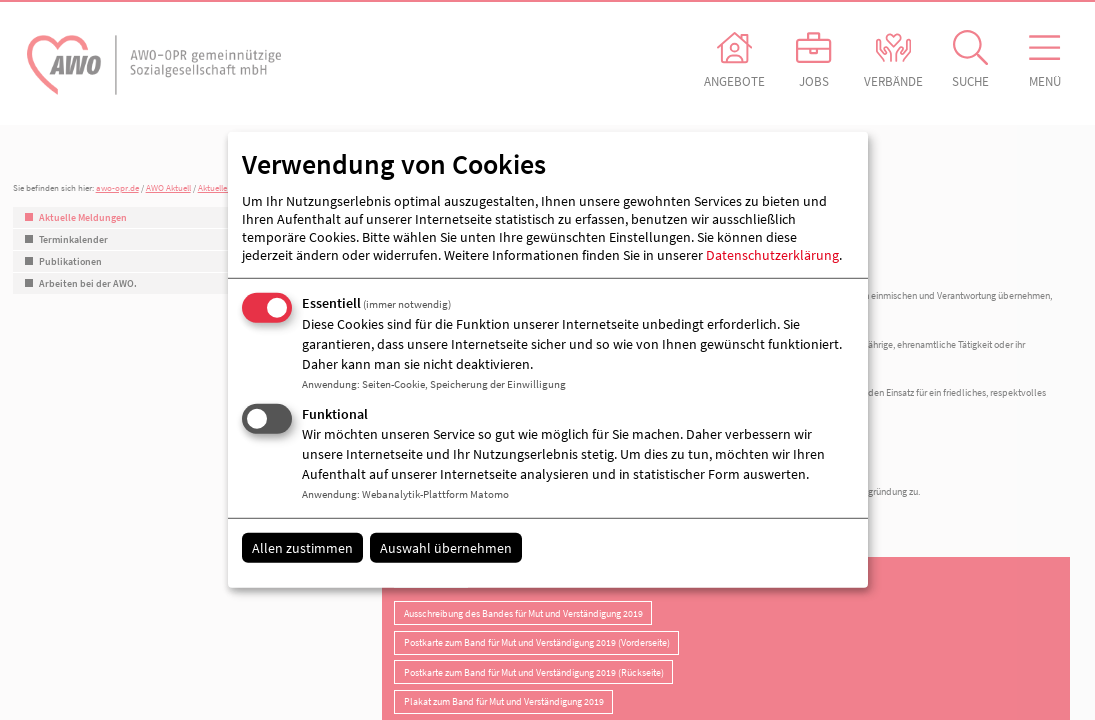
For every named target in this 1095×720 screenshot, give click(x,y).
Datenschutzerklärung (772, 255)
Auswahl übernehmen (446, 547)
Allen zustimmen (302, 547)
